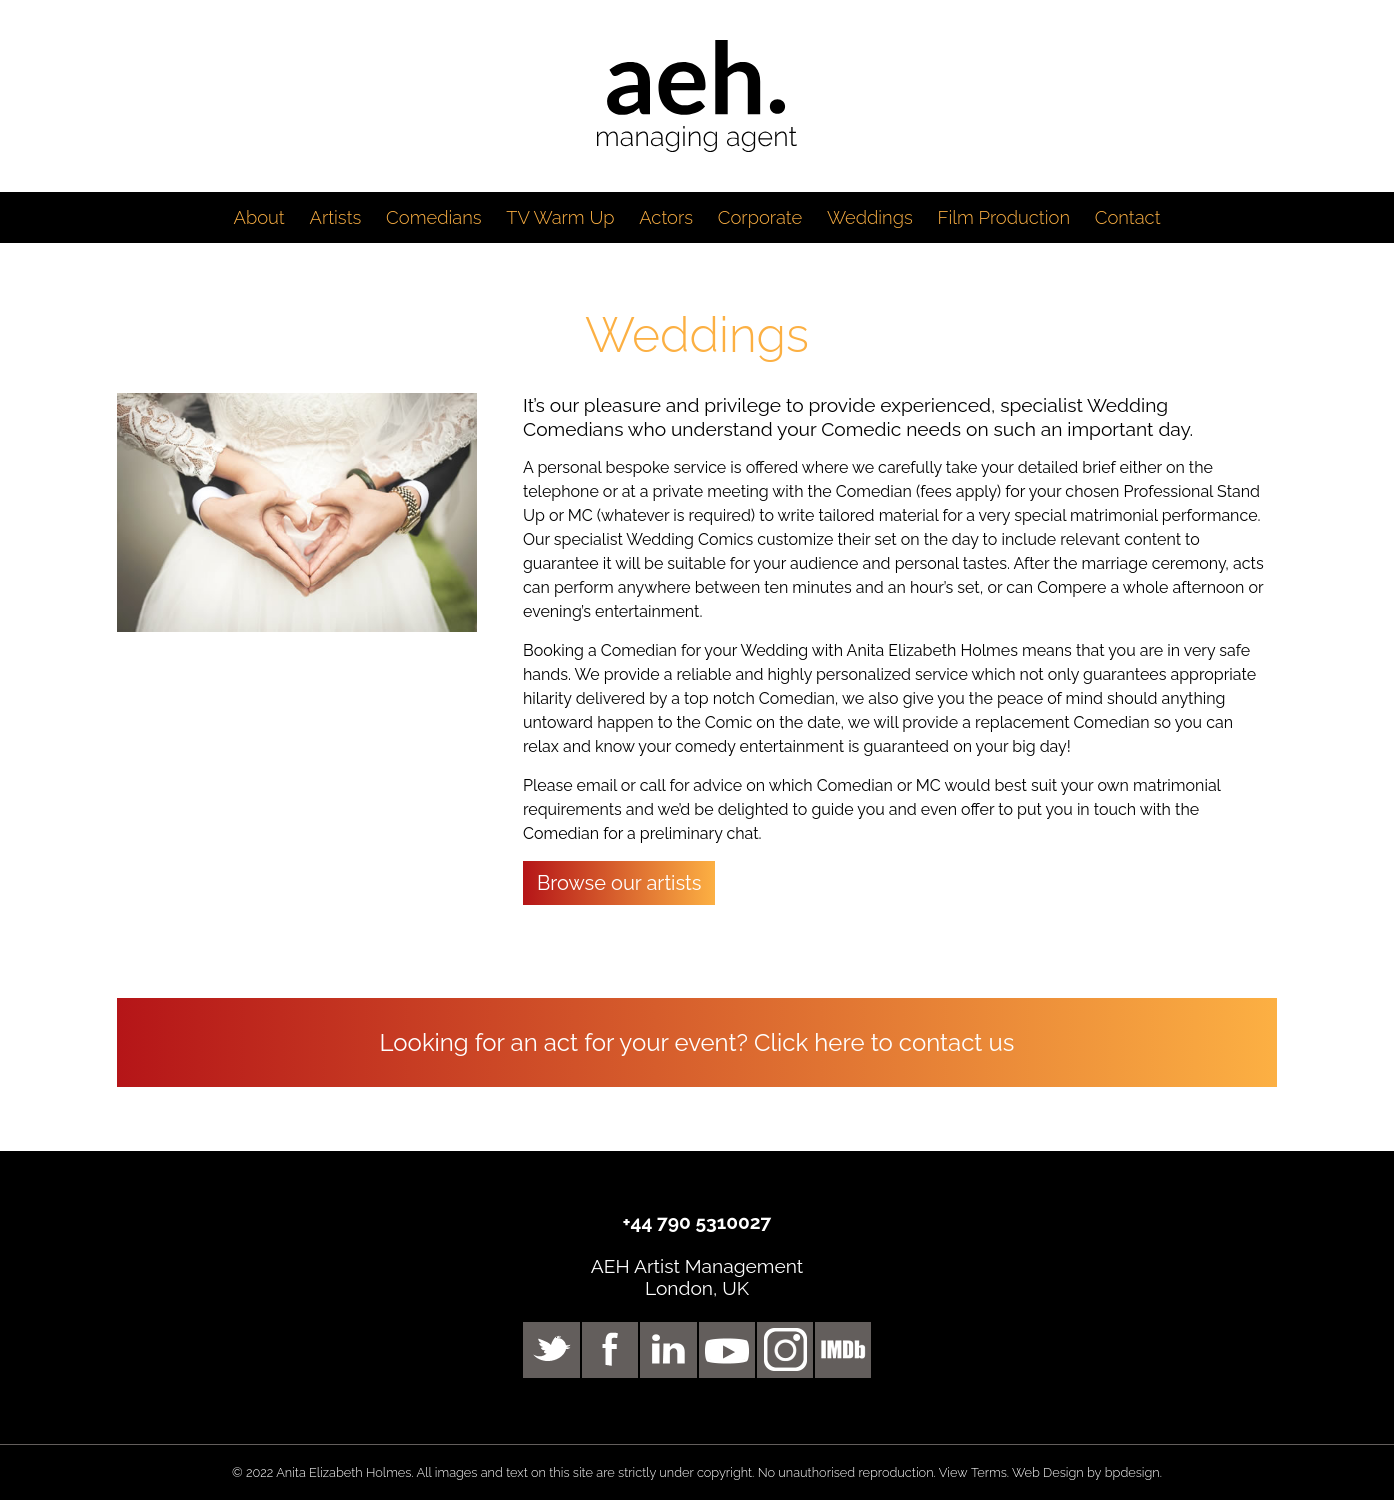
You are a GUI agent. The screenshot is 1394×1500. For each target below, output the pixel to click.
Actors (666, 217)
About (258, 217)
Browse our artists (619, 883)
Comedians (434, 217)
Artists (335, 217)
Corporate (760, 217)
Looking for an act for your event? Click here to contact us (697, 1042)
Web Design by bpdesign (1086, 1472)
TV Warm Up (560, 217)
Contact (1128, 217)
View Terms (973, 1472)
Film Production (1003, 217)
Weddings (870, 217)
